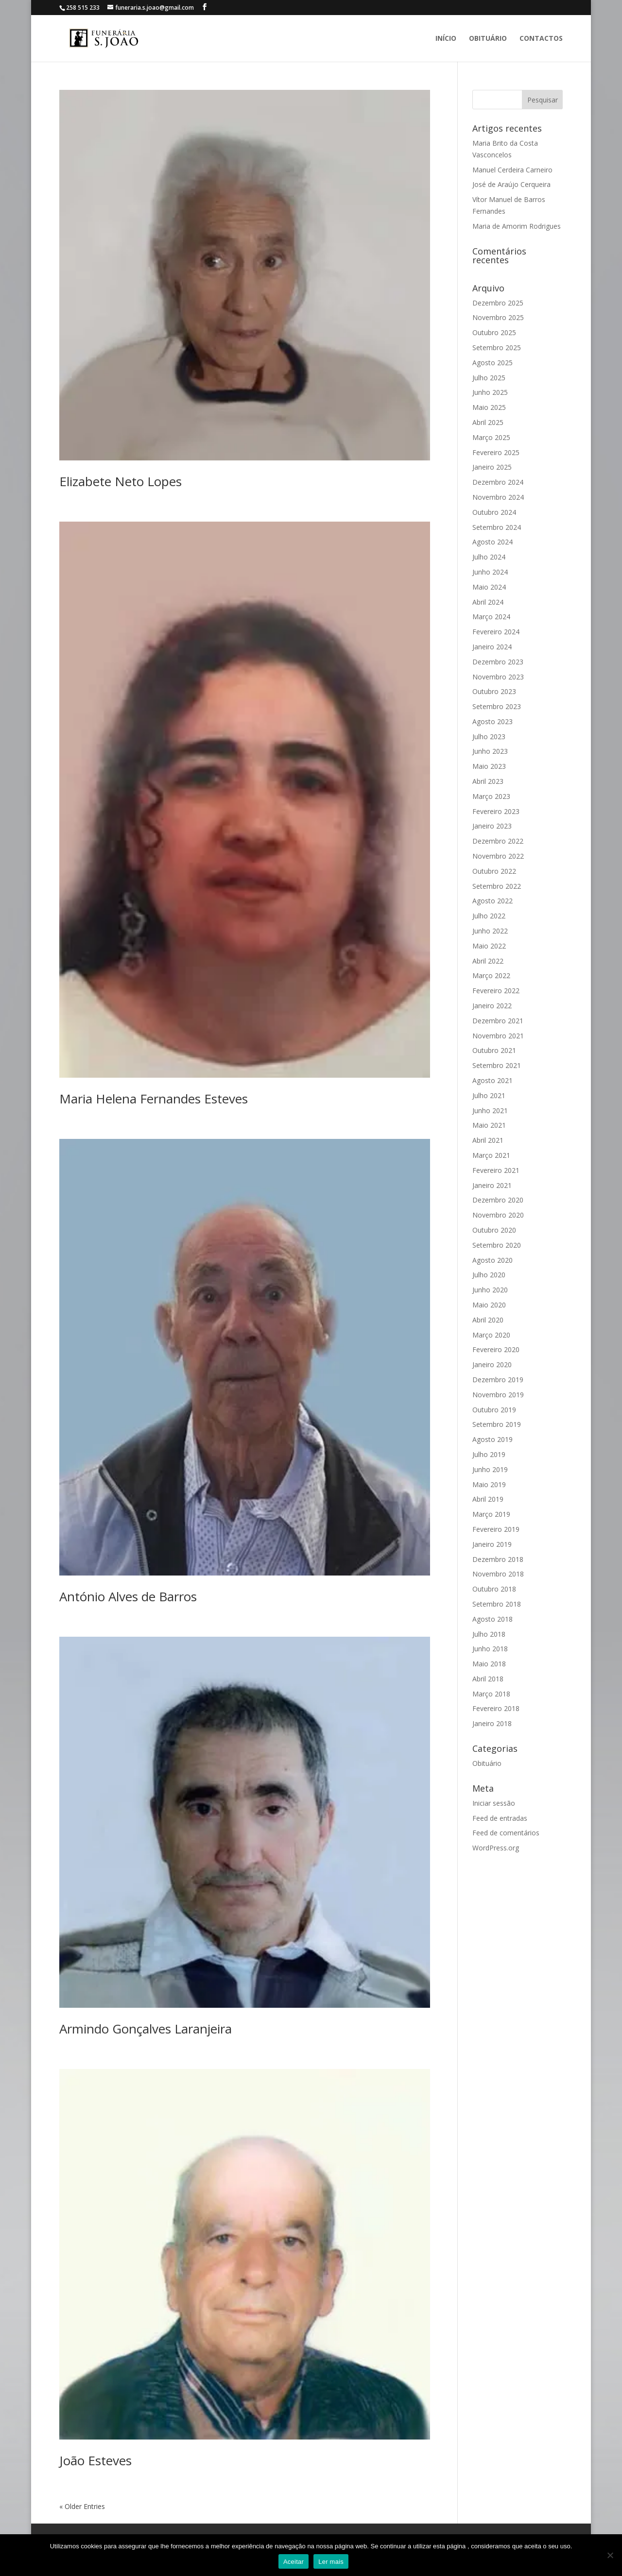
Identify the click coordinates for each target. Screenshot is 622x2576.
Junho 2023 (490, 751)
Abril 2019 (487, 1499)
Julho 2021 (488, 1095)
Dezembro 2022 (497, 841)
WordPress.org (495, 1847)
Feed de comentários (505, 1832)
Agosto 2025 (492, 362)
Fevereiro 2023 (495, 811)
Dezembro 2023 (497, 661)
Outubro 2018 (494, 1588)
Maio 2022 (489, 945)
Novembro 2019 (498, 1394)
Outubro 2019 (494, 1409)
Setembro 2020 (496, 1245)
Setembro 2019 (496, 1424)
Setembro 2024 (496, 527)
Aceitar (293, 2561)
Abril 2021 (487, 1140)
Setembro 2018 (496, 1604)
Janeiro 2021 (492, 1185)
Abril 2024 (487, 602)
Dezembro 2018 (497, 1559)
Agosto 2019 (492, 1439)
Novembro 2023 (498, 676)
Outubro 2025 (494, 332)
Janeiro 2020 (492, 1364)
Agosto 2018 (492, 1619)
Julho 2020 (488, 1274)
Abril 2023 (487, 781)
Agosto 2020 (492, 1260)
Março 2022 (491, 975)
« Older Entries (82, 2506)
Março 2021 (491, 1155)
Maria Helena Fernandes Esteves (153, 1098)
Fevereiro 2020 (495, 1349)
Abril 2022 (487, 961)
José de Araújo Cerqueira (511, 184)
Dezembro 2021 (497, 1020)
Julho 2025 (488, 377)
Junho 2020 (490, 1289)
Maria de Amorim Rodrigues (516, 226)
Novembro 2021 (498, 1035)
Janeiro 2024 (492, 646)
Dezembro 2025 (497, 302)
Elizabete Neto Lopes (120, 481)
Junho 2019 (490, 1469)
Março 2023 (491, 796)
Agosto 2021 (492, 1080)
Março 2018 (491, 1693)
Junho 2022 (490, 930)
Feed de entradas (499, 1818)
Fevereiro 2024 (495, 631)
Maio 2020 (489, 1304)
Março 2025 (491, 437)
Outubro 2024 (494, 512)
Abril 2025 (487, 422)
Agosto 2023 (492, 721)
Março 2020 (491, 1334)
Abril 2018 (487, 1678)
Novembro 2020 (498, 1215)
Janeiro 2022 (492, 1005)
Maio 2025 (489, 407)
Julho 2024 (488, 556)
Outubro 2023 (494, 691)
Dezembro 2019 (497, 1379)
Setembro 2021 (496, 1065)
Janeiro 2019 (492, 1544)
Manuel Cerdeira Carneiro (512, 169)
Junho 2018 (490, 1648)
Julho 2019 (488, 1454)
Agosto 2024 (492, 541)
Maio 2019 (489, 1484)
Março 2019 (491, 1514)
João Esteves (95, 2460)
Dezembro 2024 (497, 482)
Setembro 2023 (496, 706)
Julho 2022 (488, 915)
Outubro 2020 (494, 1230)
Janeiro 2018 (492, 1723)
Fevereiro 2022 (495, 990)
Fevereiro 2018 (495, 1708)
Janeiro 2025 (492, 467)
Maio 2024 (489, 587)
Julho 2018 (488, 1634)
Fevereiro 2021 (495, 1170)
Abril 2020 (487, 1319)
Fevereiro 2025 (495, 452)
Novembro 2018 (498, 1573)
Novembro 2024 (498, 497)
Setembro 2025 (496, 347)
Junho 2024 (490, 571)
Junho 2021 (490, 1110)
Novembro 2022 (498, 856)
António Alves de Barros (128, 1596)
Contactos (541, 39)
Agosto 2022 (492, 900)
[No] (610, 2555)
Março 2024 (491, 616)
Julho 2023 (488, 736)
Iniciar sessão (493, 1803)
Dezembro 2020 (497, 1199)
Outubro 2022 (494, 871)
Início (445, 39)
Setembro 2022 (496, 886)
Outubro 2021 (494, 1050)
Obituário (488, 39)
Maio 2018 (489, 1663)
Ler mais (331, 2561)
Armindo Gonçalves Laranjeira (145, 2028)
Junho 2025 (490, 392)
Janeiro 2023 (492, 825)
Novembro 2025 (498, 317)
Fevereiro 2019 (495, 1529)
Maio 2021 (489, 1125)
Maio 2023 (489, 766)
